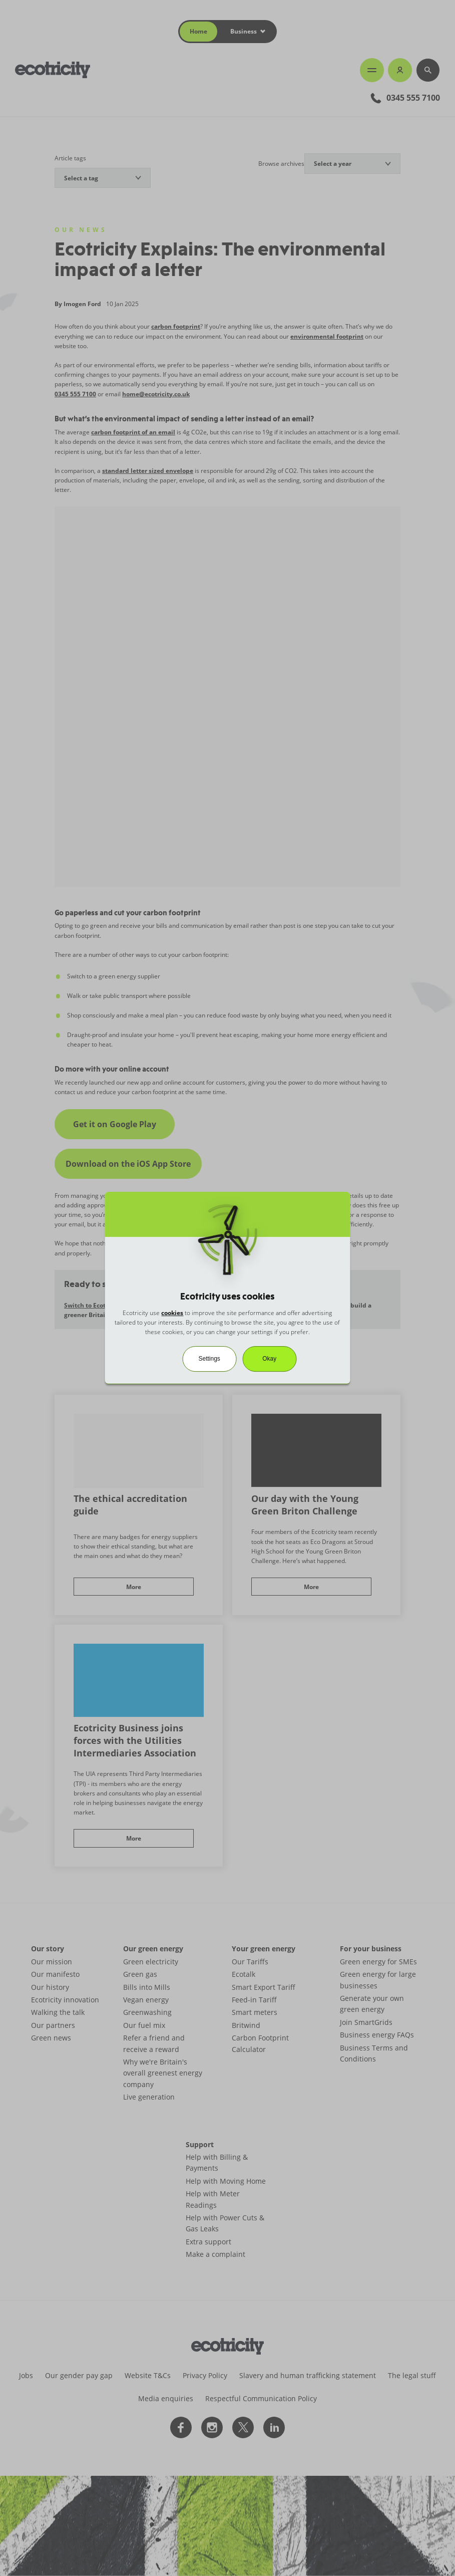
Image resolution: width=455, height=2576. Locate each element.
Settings (209, 1358)
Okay (269, 1358)
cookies (172, 1313)
